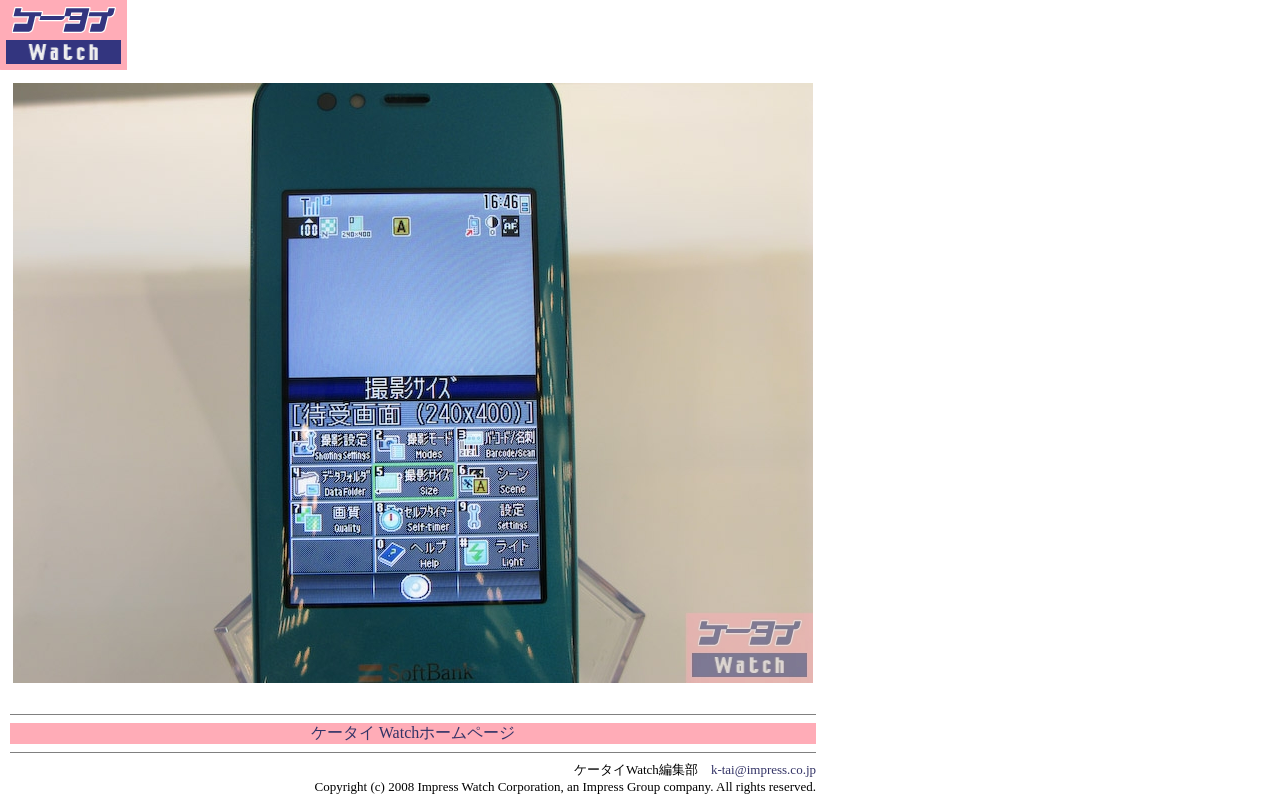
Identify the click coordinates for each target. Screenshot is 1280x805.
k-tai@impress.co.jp (763, 769)
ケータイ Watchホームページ (413, 732)
